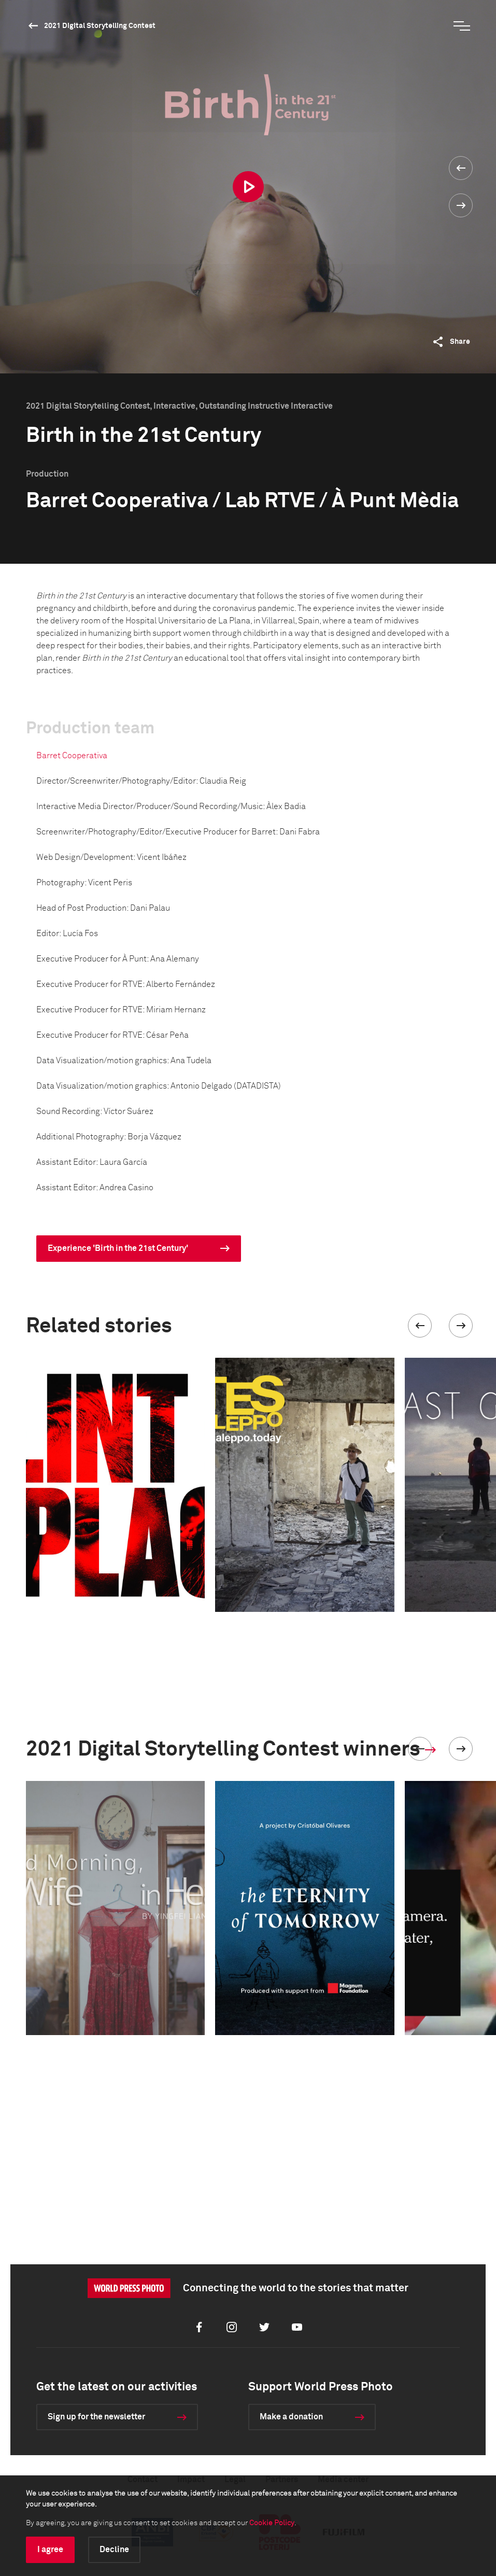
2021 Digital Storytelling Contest (99, 26)
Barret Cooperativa (71, 755)
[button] (420, 1326)
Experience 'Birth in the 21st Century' (118, 1248)
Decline (114, 2549)
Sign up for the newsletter (96, 2417)
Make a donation (291, 2417)
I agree (50, 2549)
